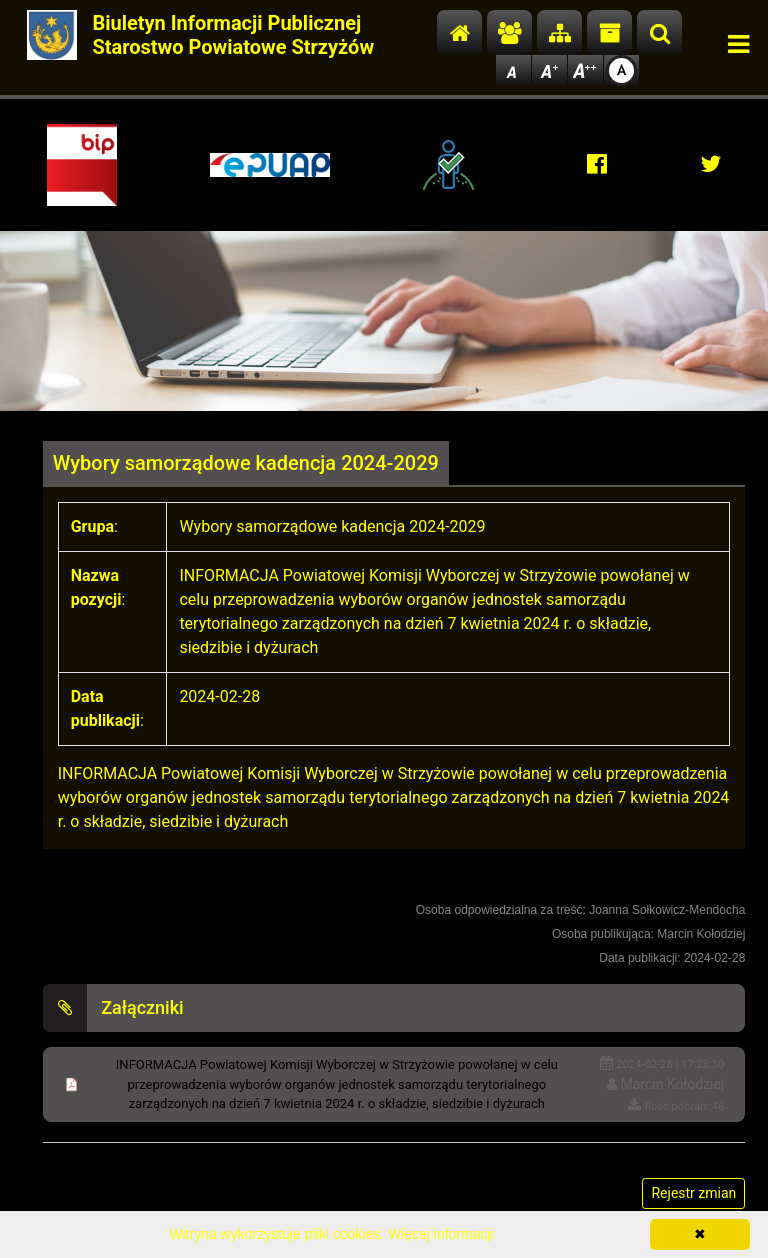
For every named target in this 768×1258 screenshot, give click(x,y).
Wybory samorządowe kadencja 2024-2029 (246, 463)
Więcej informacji (441, 1234)
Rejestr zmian (693, 1193)
